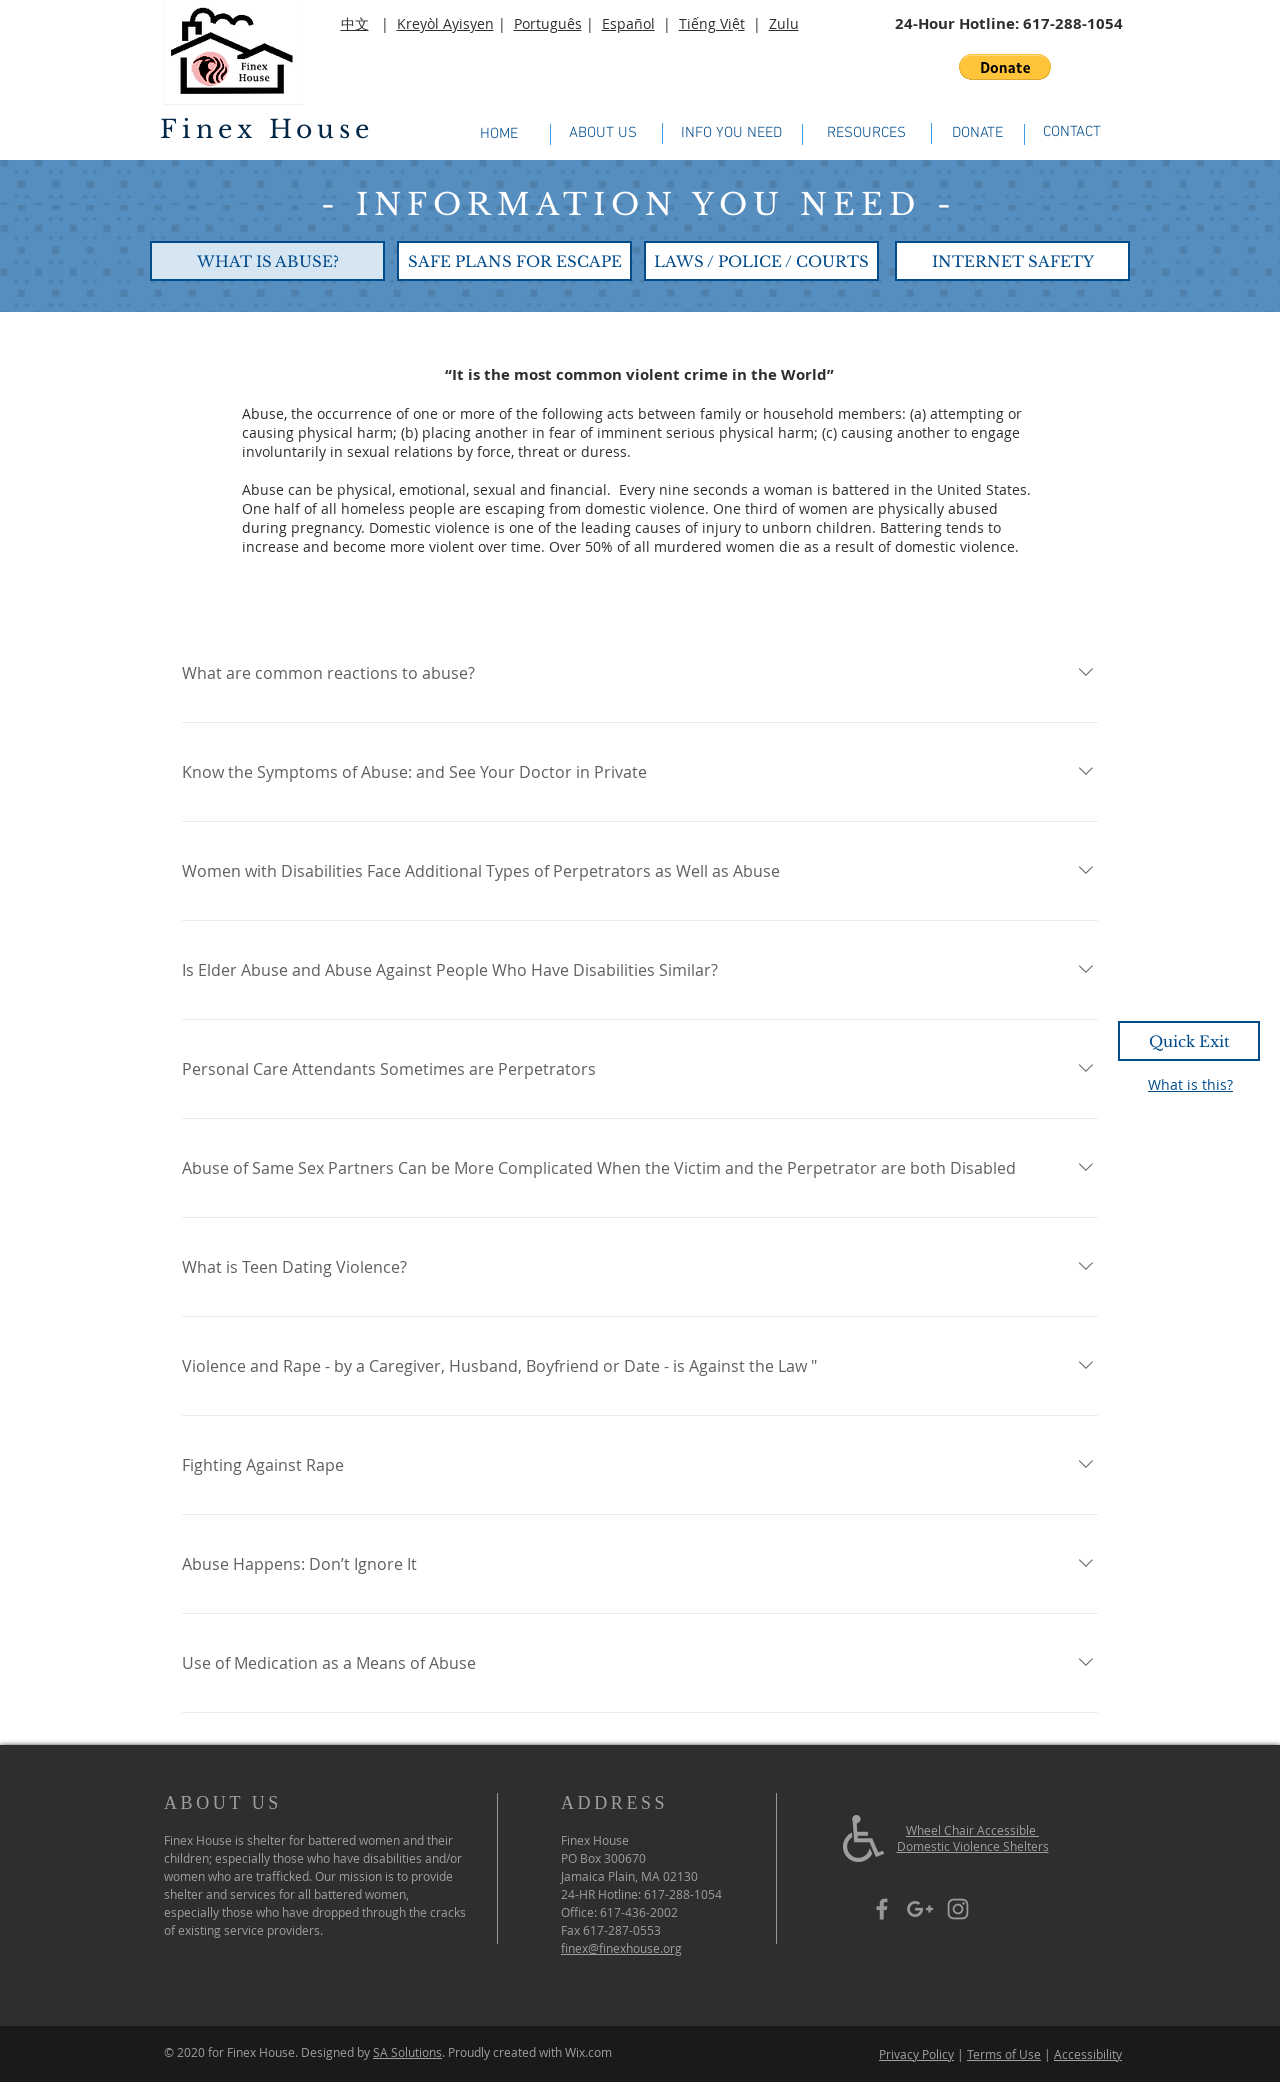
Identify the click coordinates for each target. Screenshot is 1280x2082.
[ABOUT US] (602, 133)
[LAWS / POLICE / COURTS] (761, 261)
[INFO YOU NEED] (731, 133)
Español (628, 23)
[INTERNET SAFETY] (1012, 261)
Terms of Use (1004, 2054)
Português (548, 23)
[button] (1005, 67)
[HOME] (499, 134)
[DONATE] (977, 133)
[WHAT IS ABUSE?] (267, 261)
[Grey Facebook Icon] (882, 1909)
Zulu (784, 23)
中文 (355, 23)
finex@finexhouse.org (621, 1948)
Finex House (267, 129)
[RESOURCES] (866, 133)
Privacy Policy (916, 2054)
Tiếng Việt (712, 23)
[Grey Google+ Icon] (920, 1909)
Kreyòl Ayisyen (445, 23)
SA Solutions (407, 2052)
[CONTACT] (1071, 132)
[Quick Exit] (1189, 1041)
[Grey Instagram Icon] (958, 1909)
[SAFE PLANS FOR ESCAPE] (514, 261)
